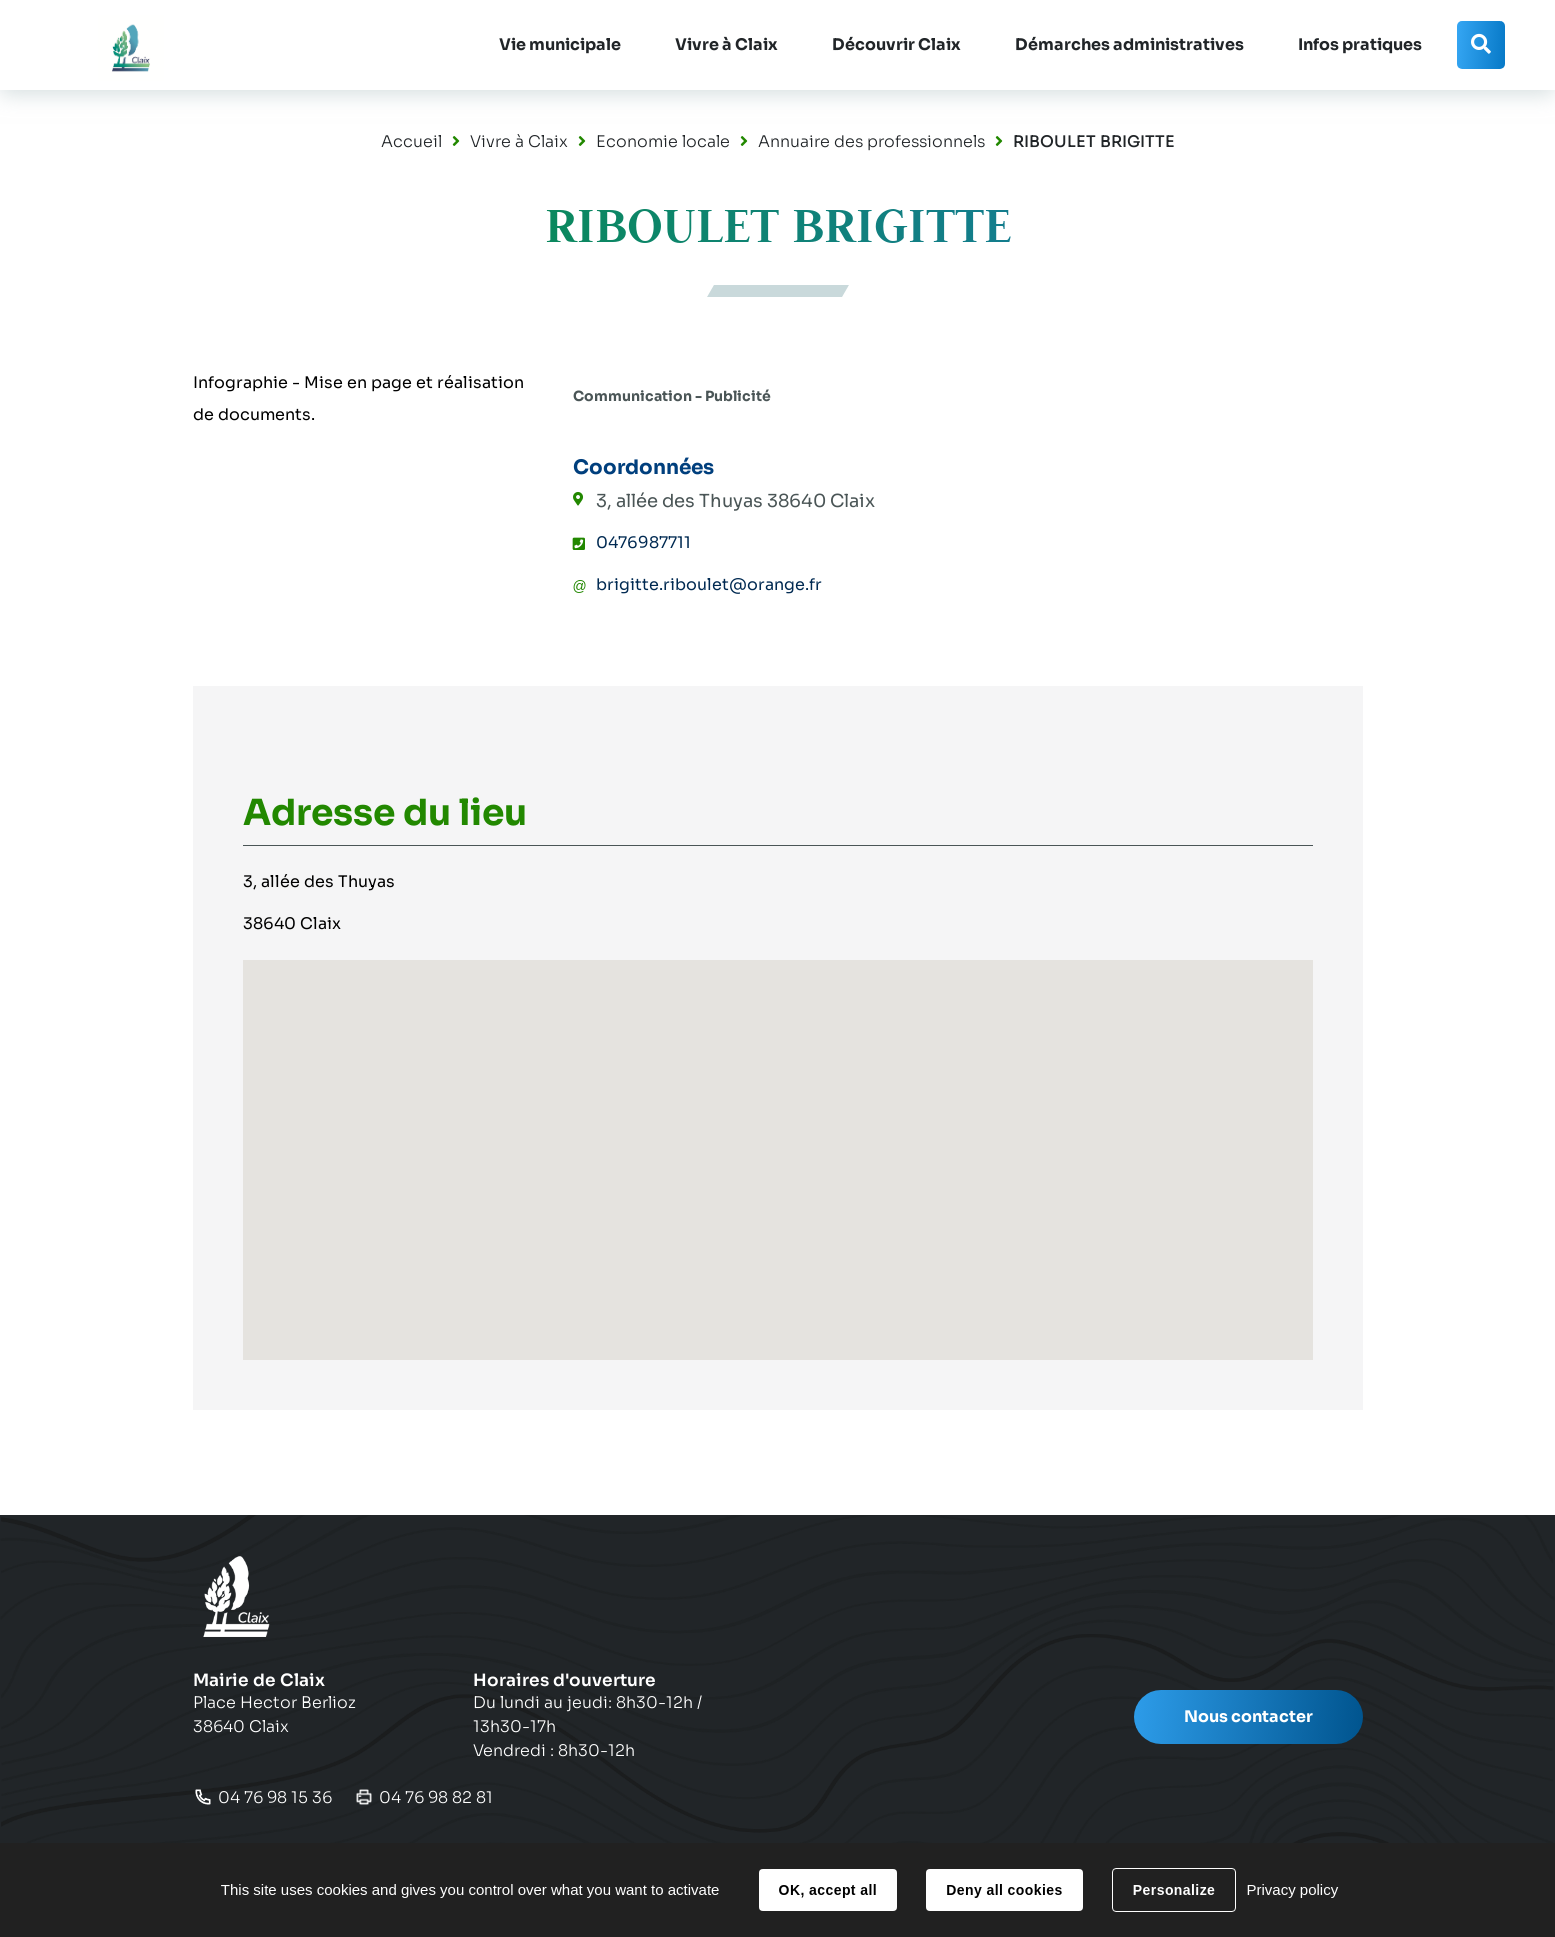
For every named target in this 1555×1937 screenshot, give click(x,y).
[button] (560, 45)
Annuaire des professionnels (871, 141)
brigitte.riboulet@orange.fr (709, 584)
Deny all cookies (1004, 1890)
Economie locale (663, 141)
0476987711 (643, 542)
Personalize (1174, 1890)
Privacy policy (1292, 1889)
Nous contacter (1248, 1716)
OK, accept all (828, 1890)
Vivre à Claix (519, 141)
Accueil (411, 141)
